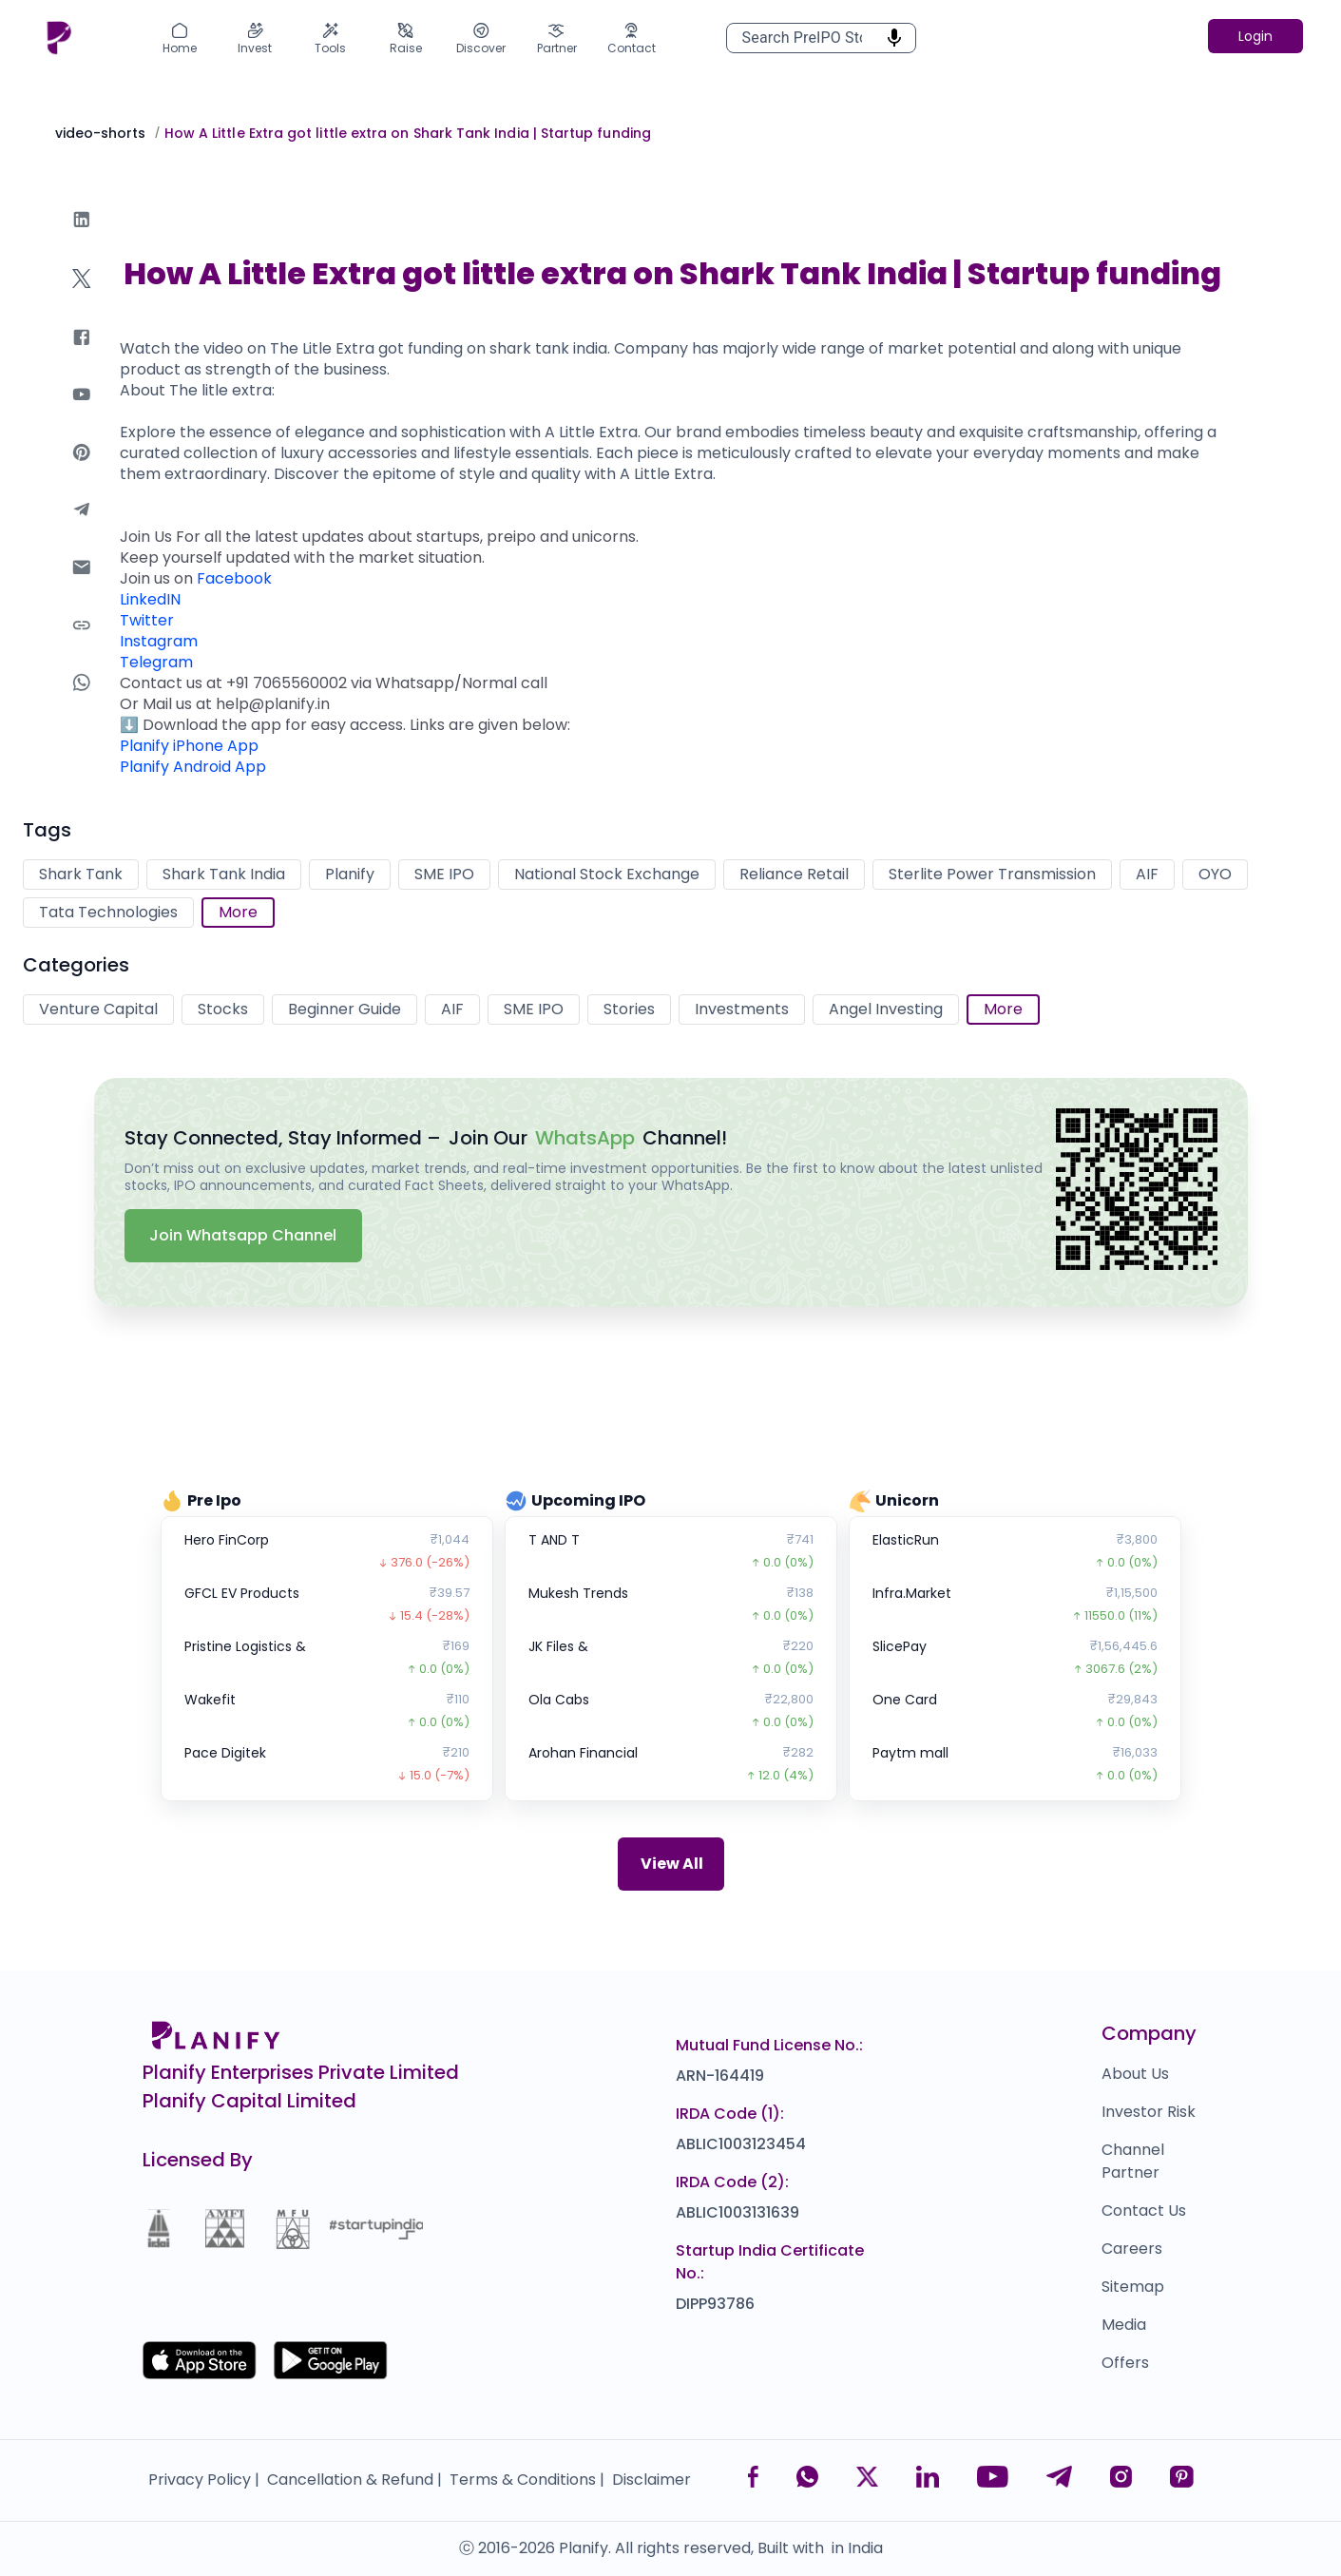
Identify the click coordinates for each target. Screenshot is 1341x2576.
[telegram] (81, 528)
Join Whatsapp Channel (243, 1235)
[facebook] (81, 356)
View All (672, 1863)
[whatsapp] (81, 701)
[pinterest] (81, 471)
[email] (81, 586)
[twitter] (81, 297)
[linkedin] (81, 238)
